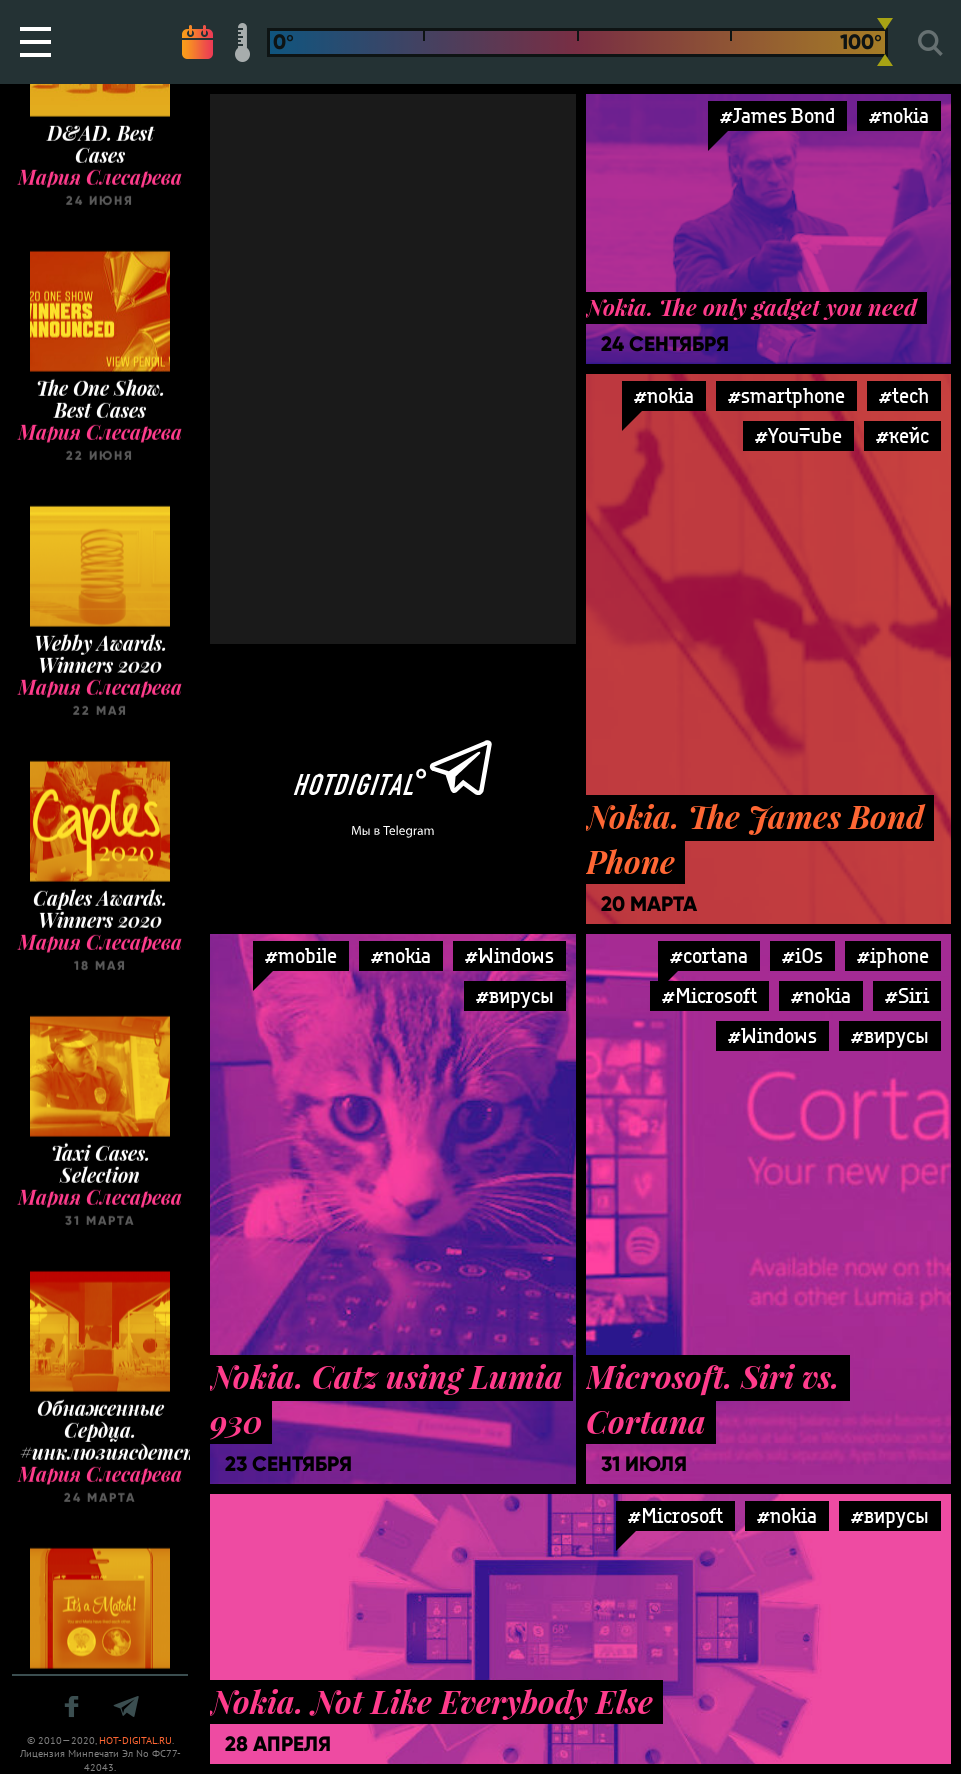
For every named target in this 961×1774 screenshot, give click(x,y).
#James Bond (777, 115)
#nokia (899, 115)
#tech (904, 395)
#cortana (709, 955)
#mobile (301, 955)
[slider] (885, 42)
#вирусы (515, 995)
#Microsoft (709, 995)
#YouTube (798, 435)
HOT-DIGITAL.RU (135, 1740)
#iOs (802, 955)
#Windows (509, 955)
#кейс (902, 435)
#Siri (907, 995)
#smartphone (786, 395)
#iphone (893, 955)
